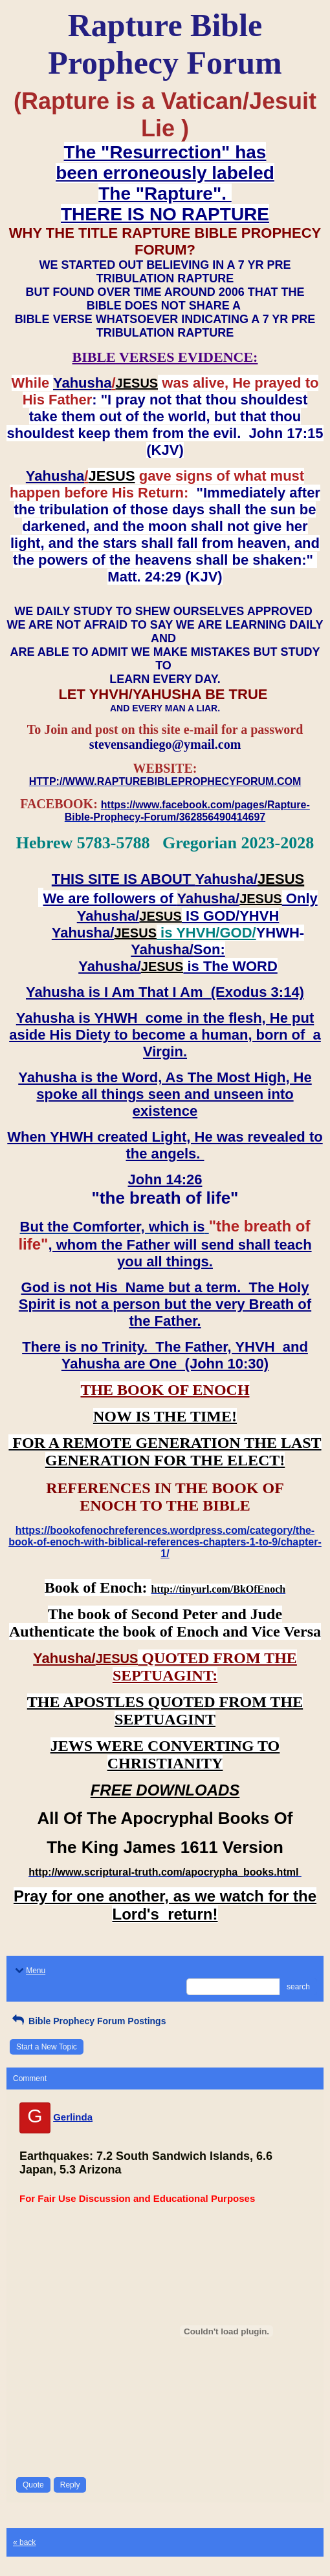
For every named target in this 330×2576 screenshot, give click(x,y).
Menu (29, 1970)
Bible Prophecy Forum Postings (88, 2021)
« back (24, 2542)
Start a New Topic (46, 2046)
